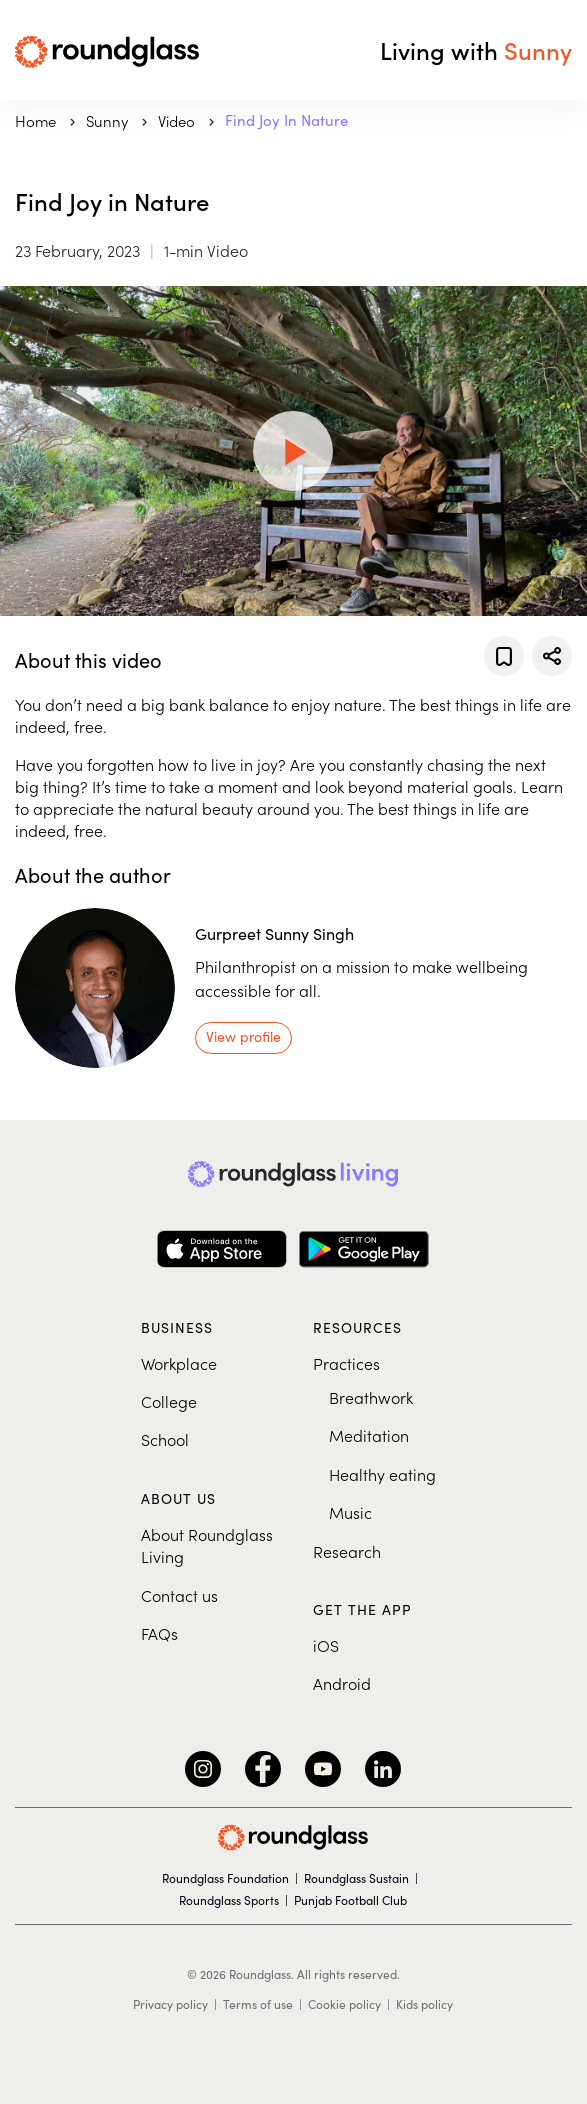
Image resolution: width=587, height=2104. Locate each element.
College (169, 1401)
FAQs (159, 1633)
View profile (243, 1036)
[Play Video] (293, 451)
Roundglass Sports (229, 1900)
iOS (326, 1645)
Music (350, 1512)
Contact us (179, 1595)
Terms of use (258, 2004)
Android (342, 1683)
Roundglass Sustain (356, 1878)
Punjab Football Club (350, 1900)
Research (347, 1551)
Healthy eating (382, 1474)
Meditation (369, 1435)
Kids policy (424, 2004)
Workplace (179, 1363)
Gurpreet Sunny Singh (274, 933)
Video (178, 120)
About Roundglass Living (207, 1545)
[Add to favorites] (504, 656)
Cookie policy (344, 2004)
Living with (476, 50)
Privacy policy (170, 2004)
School (165, 1439)
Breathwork (371, 1397)
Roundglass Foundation (225, 1878)
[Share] (552, 656)
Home (37, 120)
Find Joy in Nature (286, 120)
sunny (109, 120)
